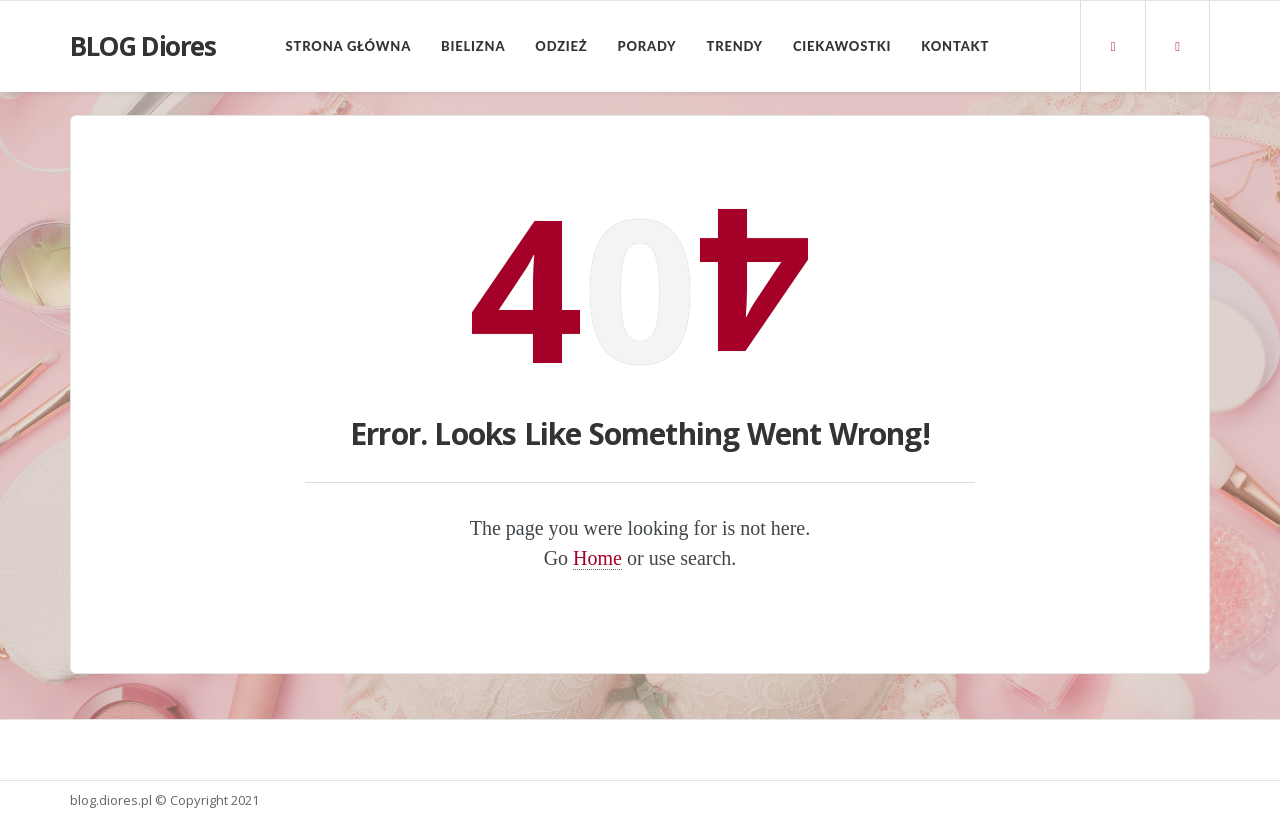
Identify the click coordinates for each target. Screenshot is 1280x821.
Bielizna (473, 46)
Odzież (561, 46)
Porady (647, 46)
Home (597, 558)
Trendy (734, 46)
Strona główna (348, 46)
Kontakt (955, 46)
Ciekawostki (842, 46)
